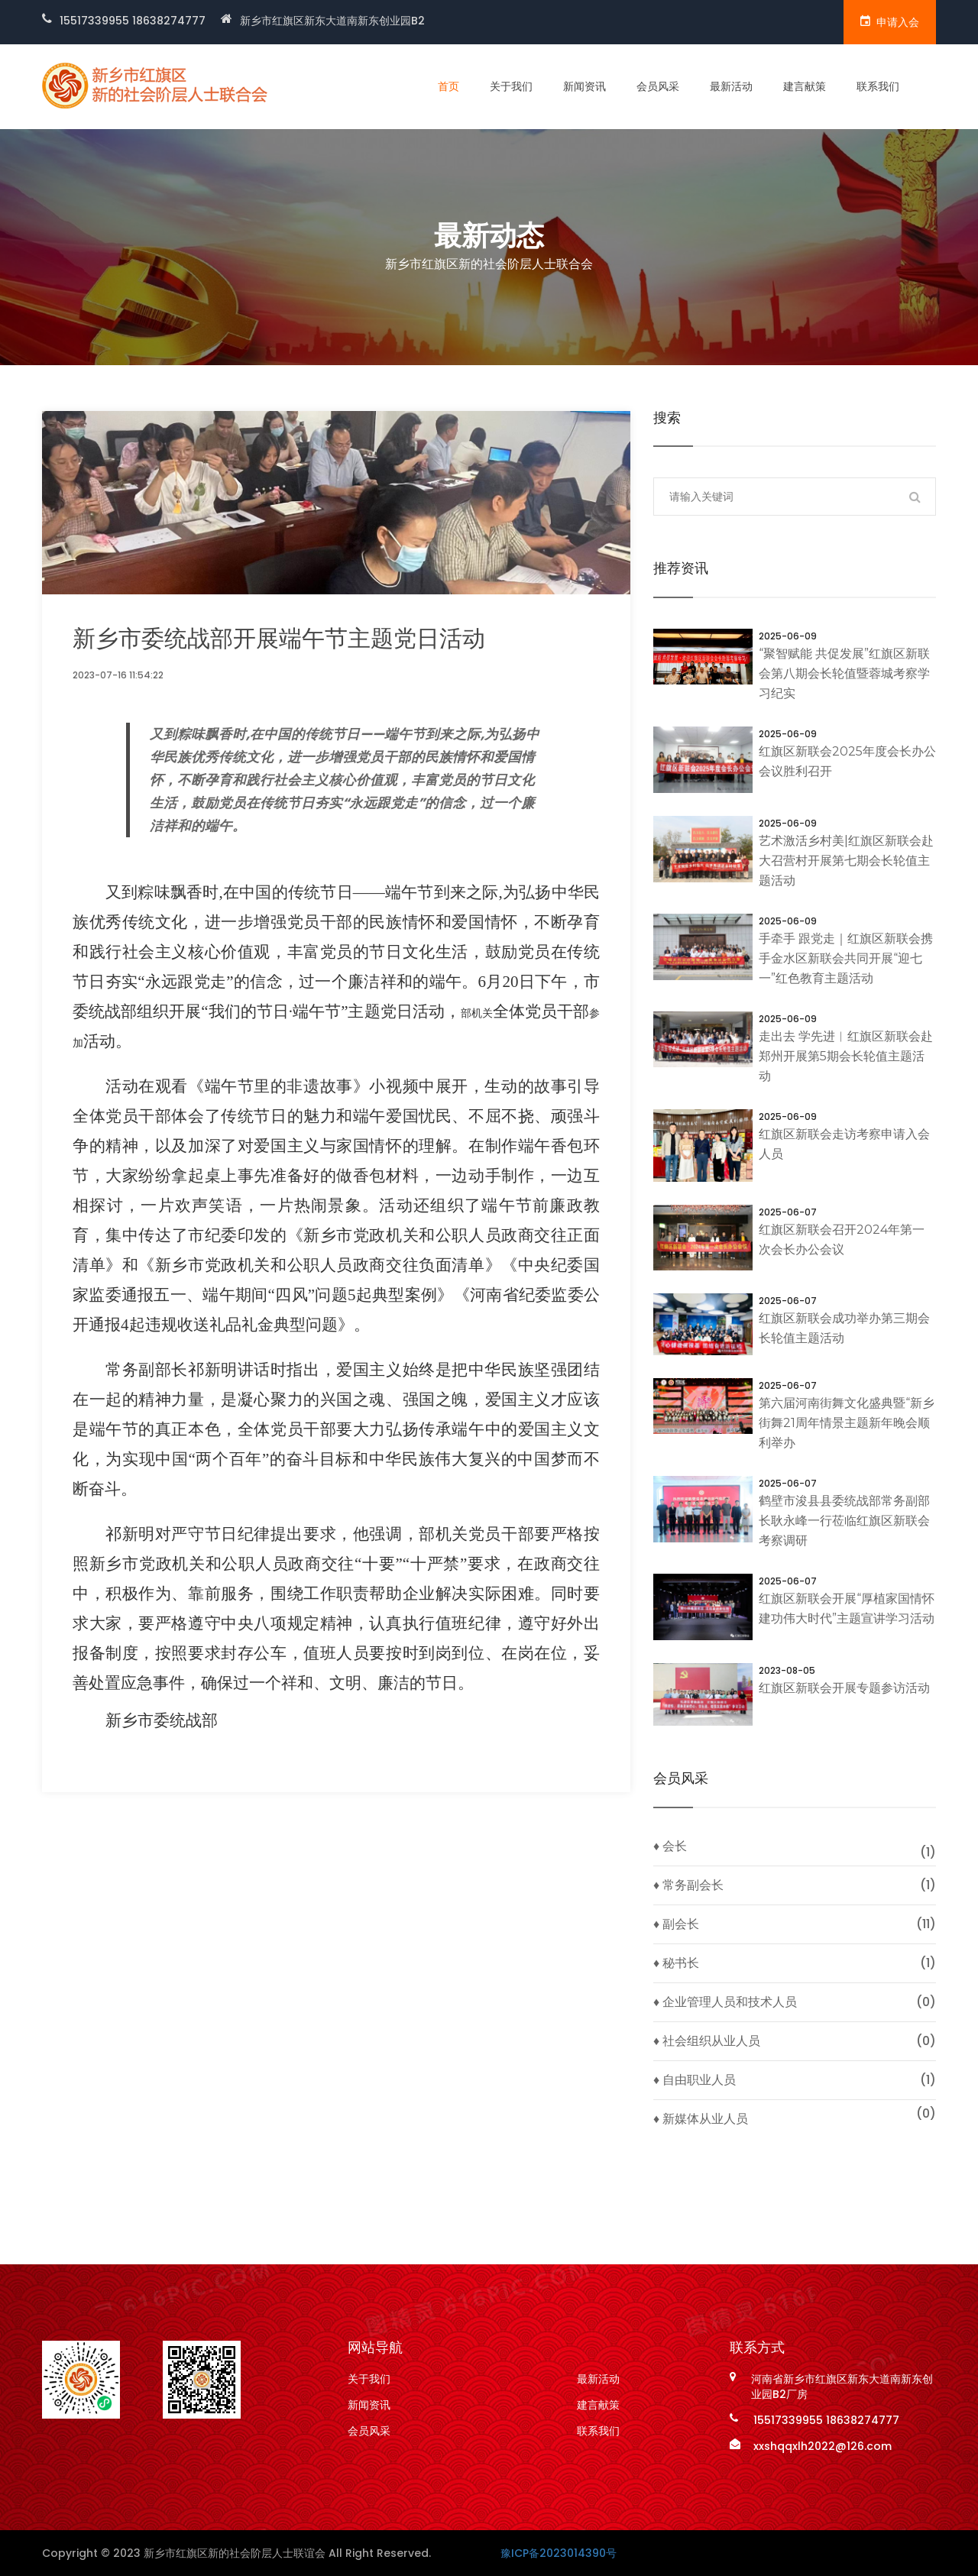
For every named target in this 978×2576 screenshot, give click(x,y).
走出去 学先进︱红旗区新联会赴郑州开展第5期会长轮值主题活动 (846, 1056)
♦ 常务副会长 (688, 1885)
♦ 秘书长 (676, 1963)
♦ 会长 (670, 1846)
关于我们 (511, 86)
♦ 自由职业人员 (694, 2080)
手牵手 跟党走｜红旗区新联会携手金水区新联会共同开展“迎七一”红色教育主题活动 (846, 958)
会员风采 (657, 86)
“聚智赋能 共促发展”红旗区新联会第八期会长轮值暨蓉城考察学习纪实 (844, 673)
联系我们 (878, 86)
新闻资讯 (584, 86)
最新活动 (731, 86)
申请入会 (889, 22)
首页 (448, 86)
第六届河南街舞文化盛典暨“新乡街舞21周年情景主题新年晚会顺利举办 (846, 1423)
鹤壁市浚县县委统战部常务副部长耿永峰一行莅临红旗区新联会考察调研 (844, 1520)
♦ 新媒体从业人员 (700, 2119)
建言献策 (804, 86)
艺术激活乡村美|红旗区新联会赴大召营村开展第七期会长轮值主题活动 (846, 860)
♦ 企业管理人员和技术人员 (725, 2002)
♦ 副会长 (676, 1924)
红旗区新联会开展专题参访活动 (844, 1688)
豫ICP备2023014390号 (558, 2553)
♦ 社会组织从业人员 (706, 2041)
